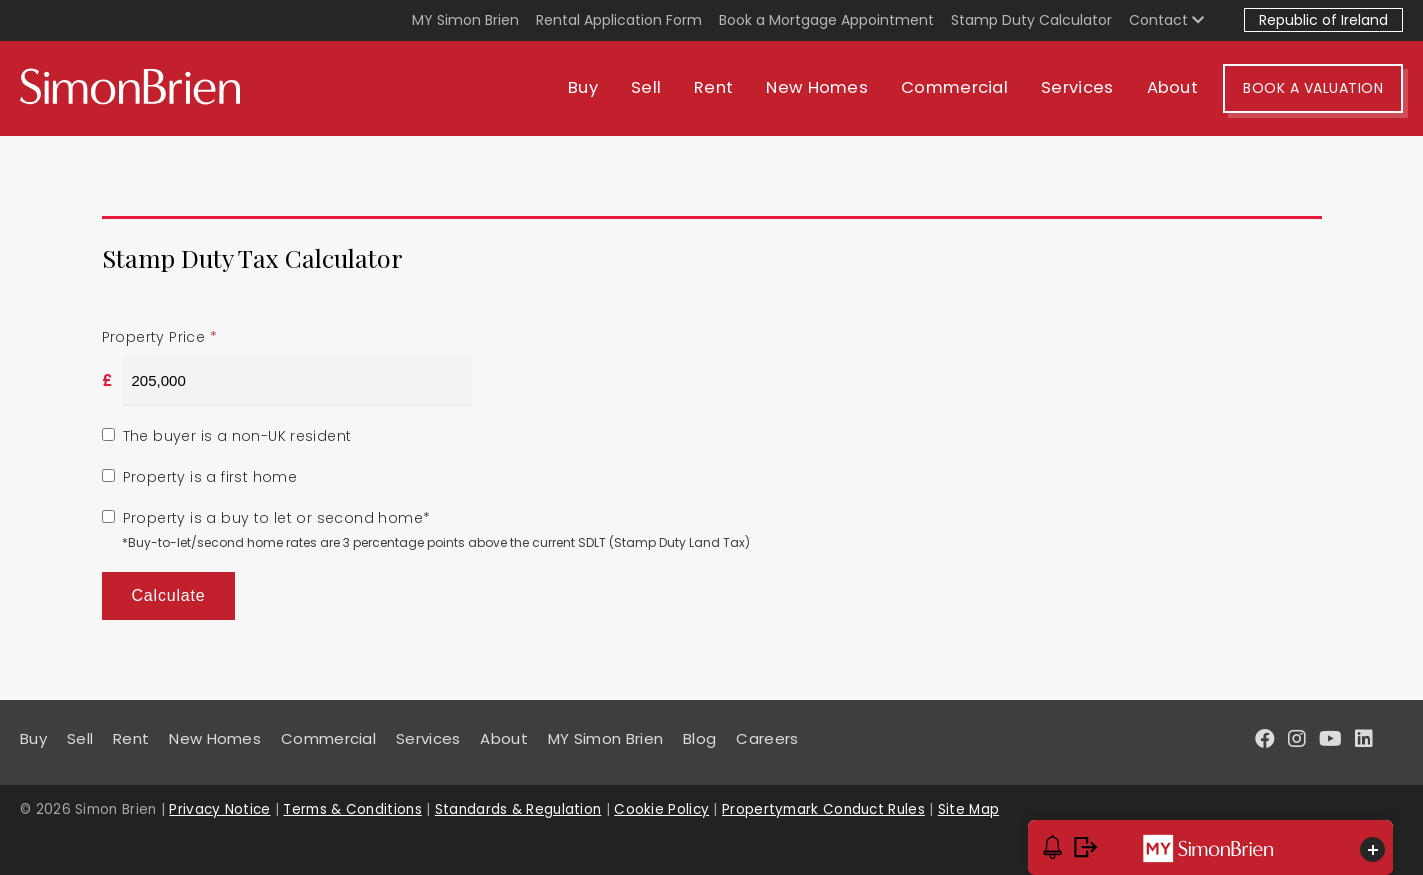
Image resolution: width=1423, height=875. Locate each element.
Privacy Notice (219, 809)
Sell (646, 87)
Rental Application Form (619, 20)
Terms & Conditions (352, 809)
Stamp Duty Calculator (1031, 20)
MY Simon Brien (465, 20)
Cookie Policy (661, 809)
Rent (713, 87)
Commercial (954, 87)
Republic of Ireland (1323, 20)
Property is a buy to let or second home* (277, 518)
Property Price (159, 337)
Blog (699, 738)
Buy (583, 87)
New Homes (817, 87)
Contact (1166, 20)
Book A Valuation (1313, 88)
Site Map (968, 809)
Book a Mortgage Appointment (826, 20)
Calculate (169, 595)
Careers (767, 738)
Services (1077, 87)
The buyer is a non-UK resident (237, 436)
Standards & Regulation (518, 809)
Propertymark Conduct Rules (823, 809)
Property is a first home (210, 477)
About (1173, 87)
